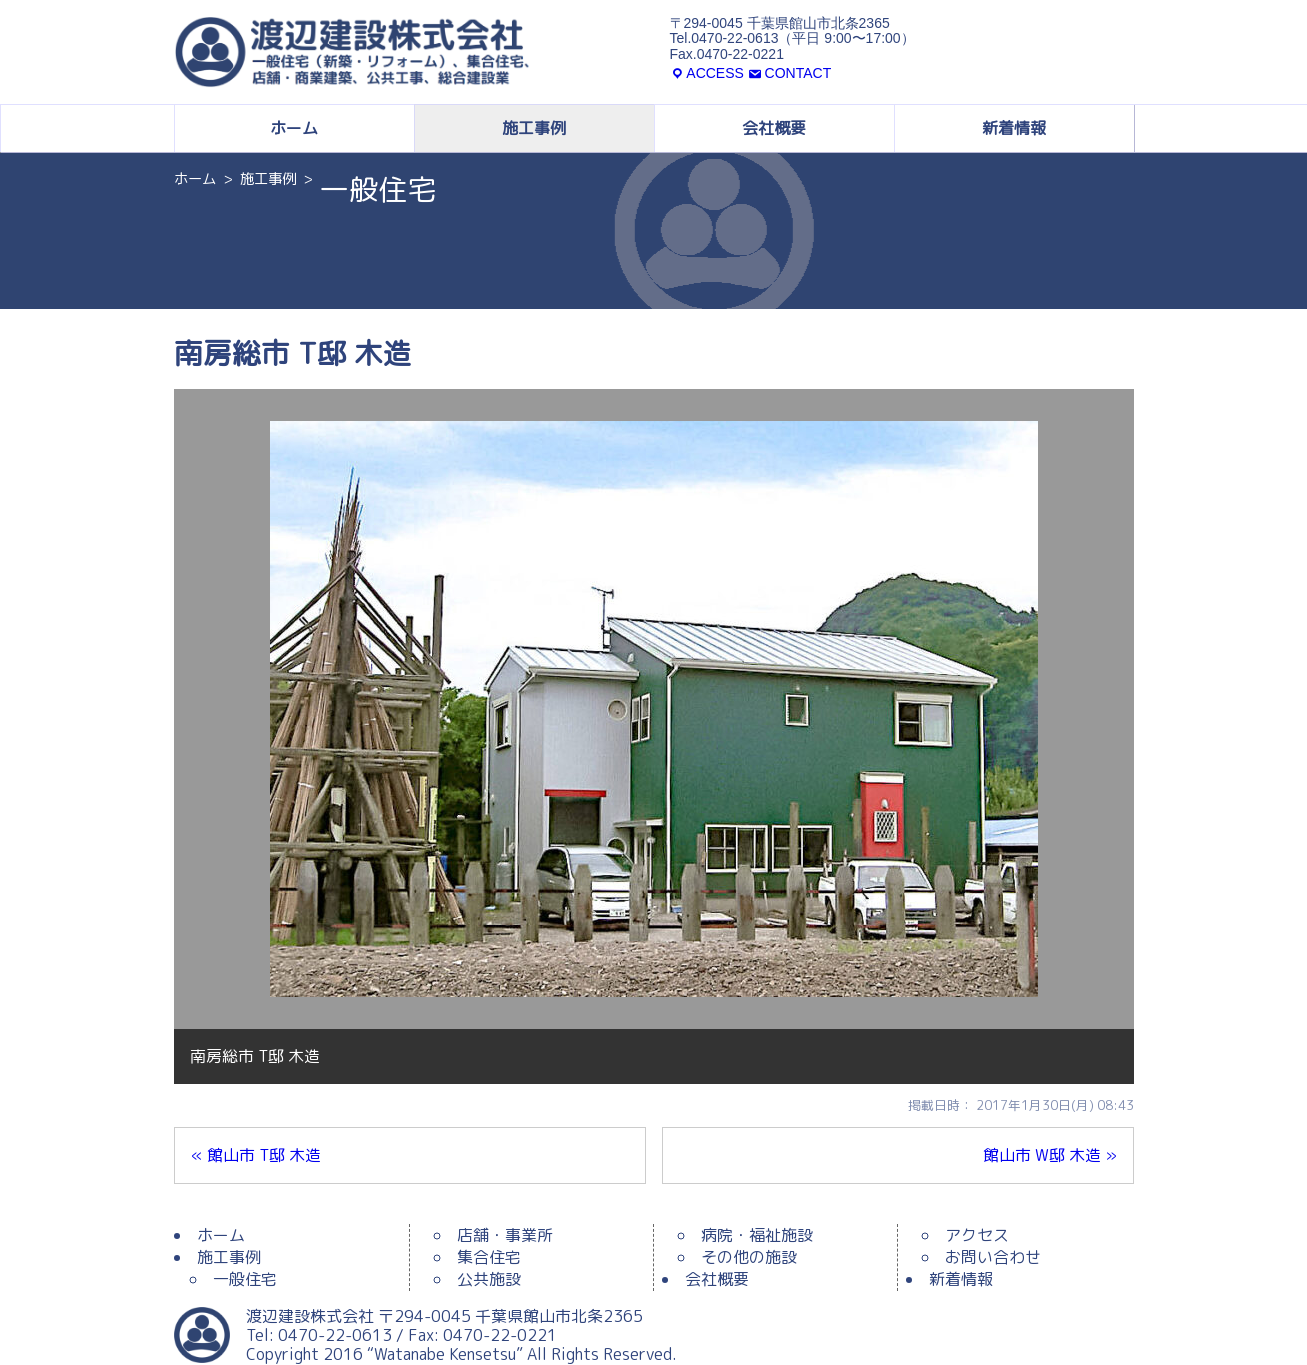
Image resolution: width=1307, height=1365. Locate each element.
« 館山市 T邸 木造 (256, 1155)
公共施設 (489, 1279)
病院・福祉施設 (757, 1235)
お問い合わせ (993, 1257)
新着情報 (1014, 128)
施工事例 (534, 128)
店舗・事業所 (505, 1235)
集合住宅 (489, 1257)
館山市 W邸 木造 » (1050, 1155)
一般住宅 (245, 1279)
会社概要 (774, 128)
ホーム (294, 128)
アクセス (977, 1235)
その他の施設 (749, 1257)
